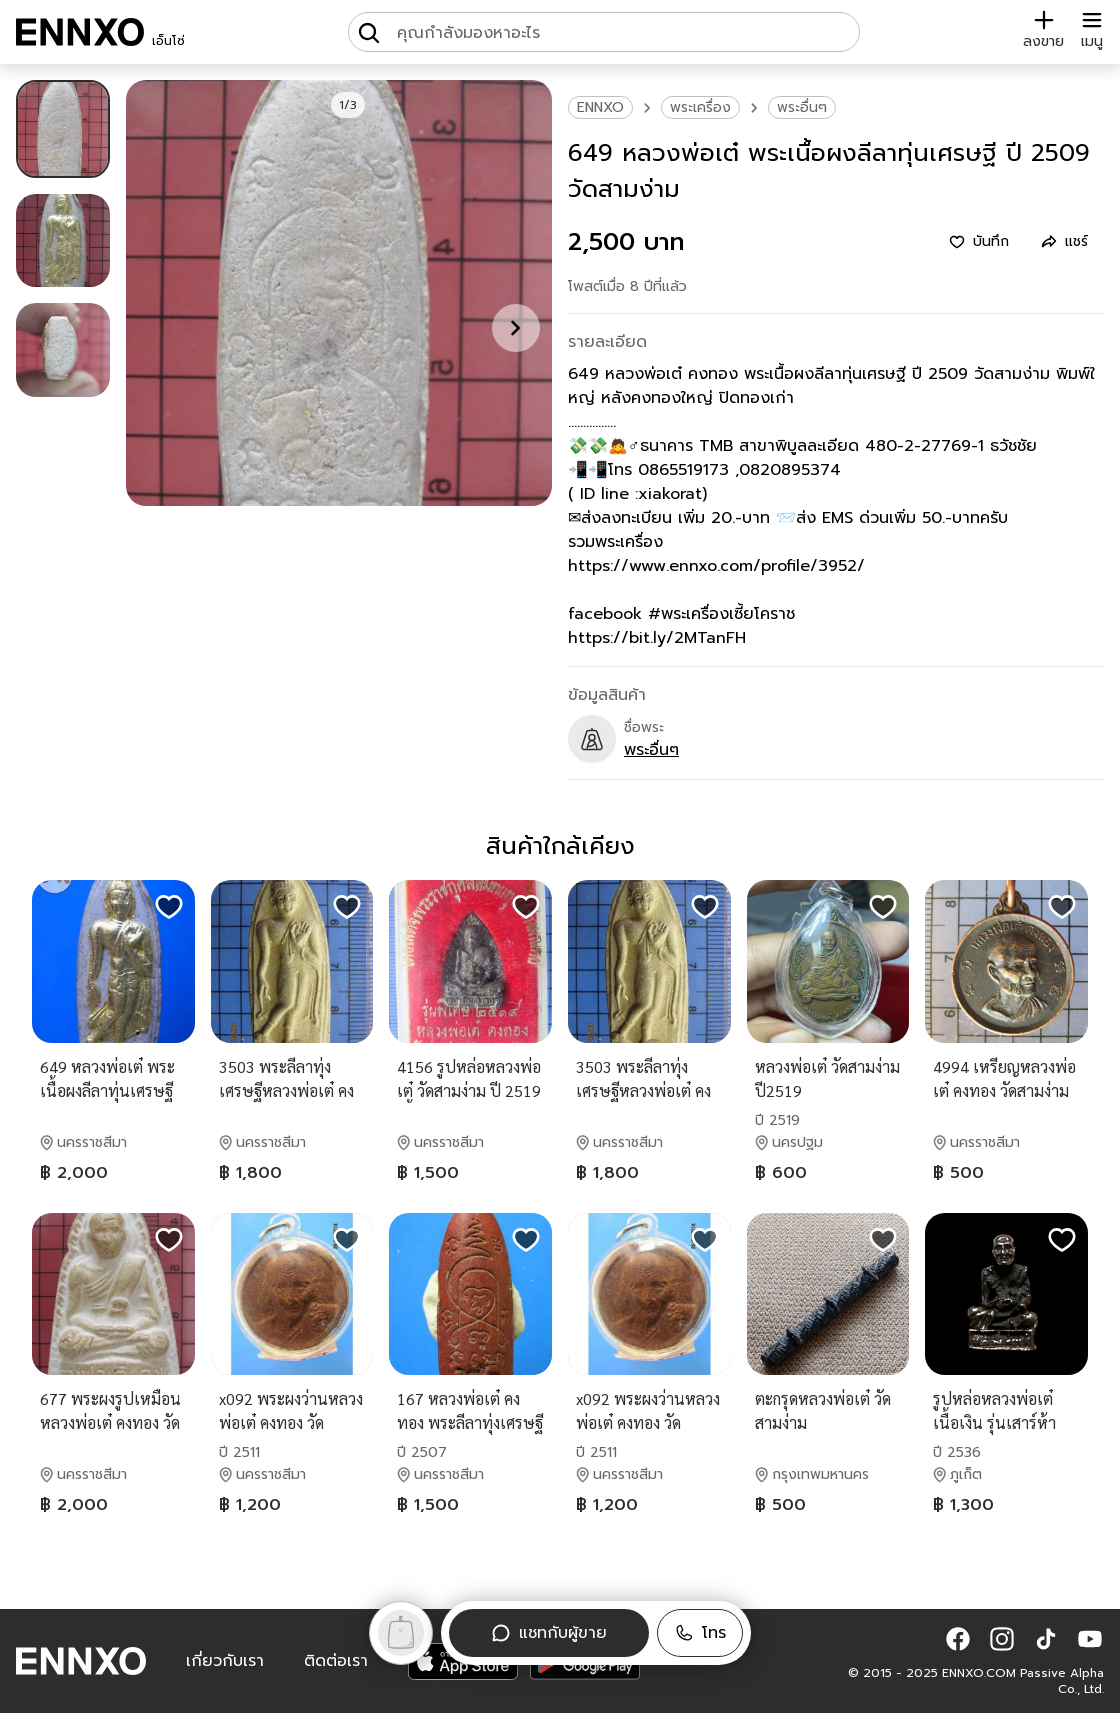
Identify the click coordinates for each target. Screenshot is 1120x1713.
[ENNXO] (80, 32)
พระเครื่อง (700, 107)
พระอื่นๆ (802, 107)
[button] (700, 1633)
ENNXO (600, 107)
